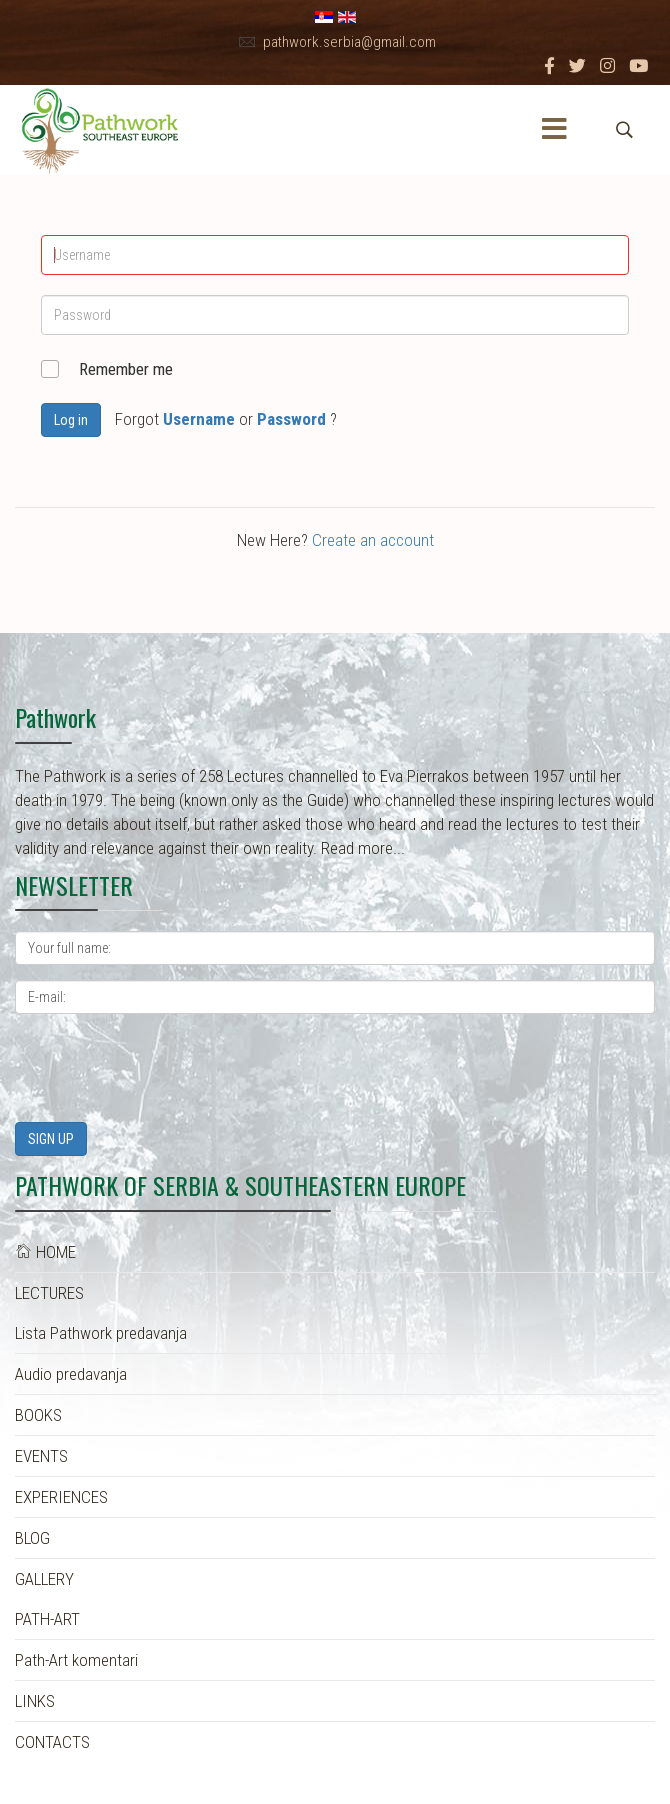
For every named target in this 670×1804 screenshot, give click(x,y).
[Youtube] (638, 66)
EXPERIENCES (61, 1497)
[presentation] (167, 1068)
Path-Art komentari (76, 1660)
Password (291, 419)
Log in (71, 420)
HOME (45, 1252)
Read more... (363, 848)
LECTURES (49, 1293)
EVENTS (41, 1456)
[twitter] (577, 66)
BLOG (32, 1538)
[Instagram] (607, 66)
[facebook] (549, 66)
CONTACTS (52, 1742)
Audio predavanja (71, 1374)
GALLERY (44, 1579)
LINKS (35, 1701)
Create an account (373, 540)
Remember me (126, 369)
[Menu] (554, 130)
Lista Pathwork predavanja (101, 1333)
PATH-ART (47, 1619)
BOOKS (38, 1415)
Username (199, 419)
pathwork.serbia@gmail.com (349, 42)
